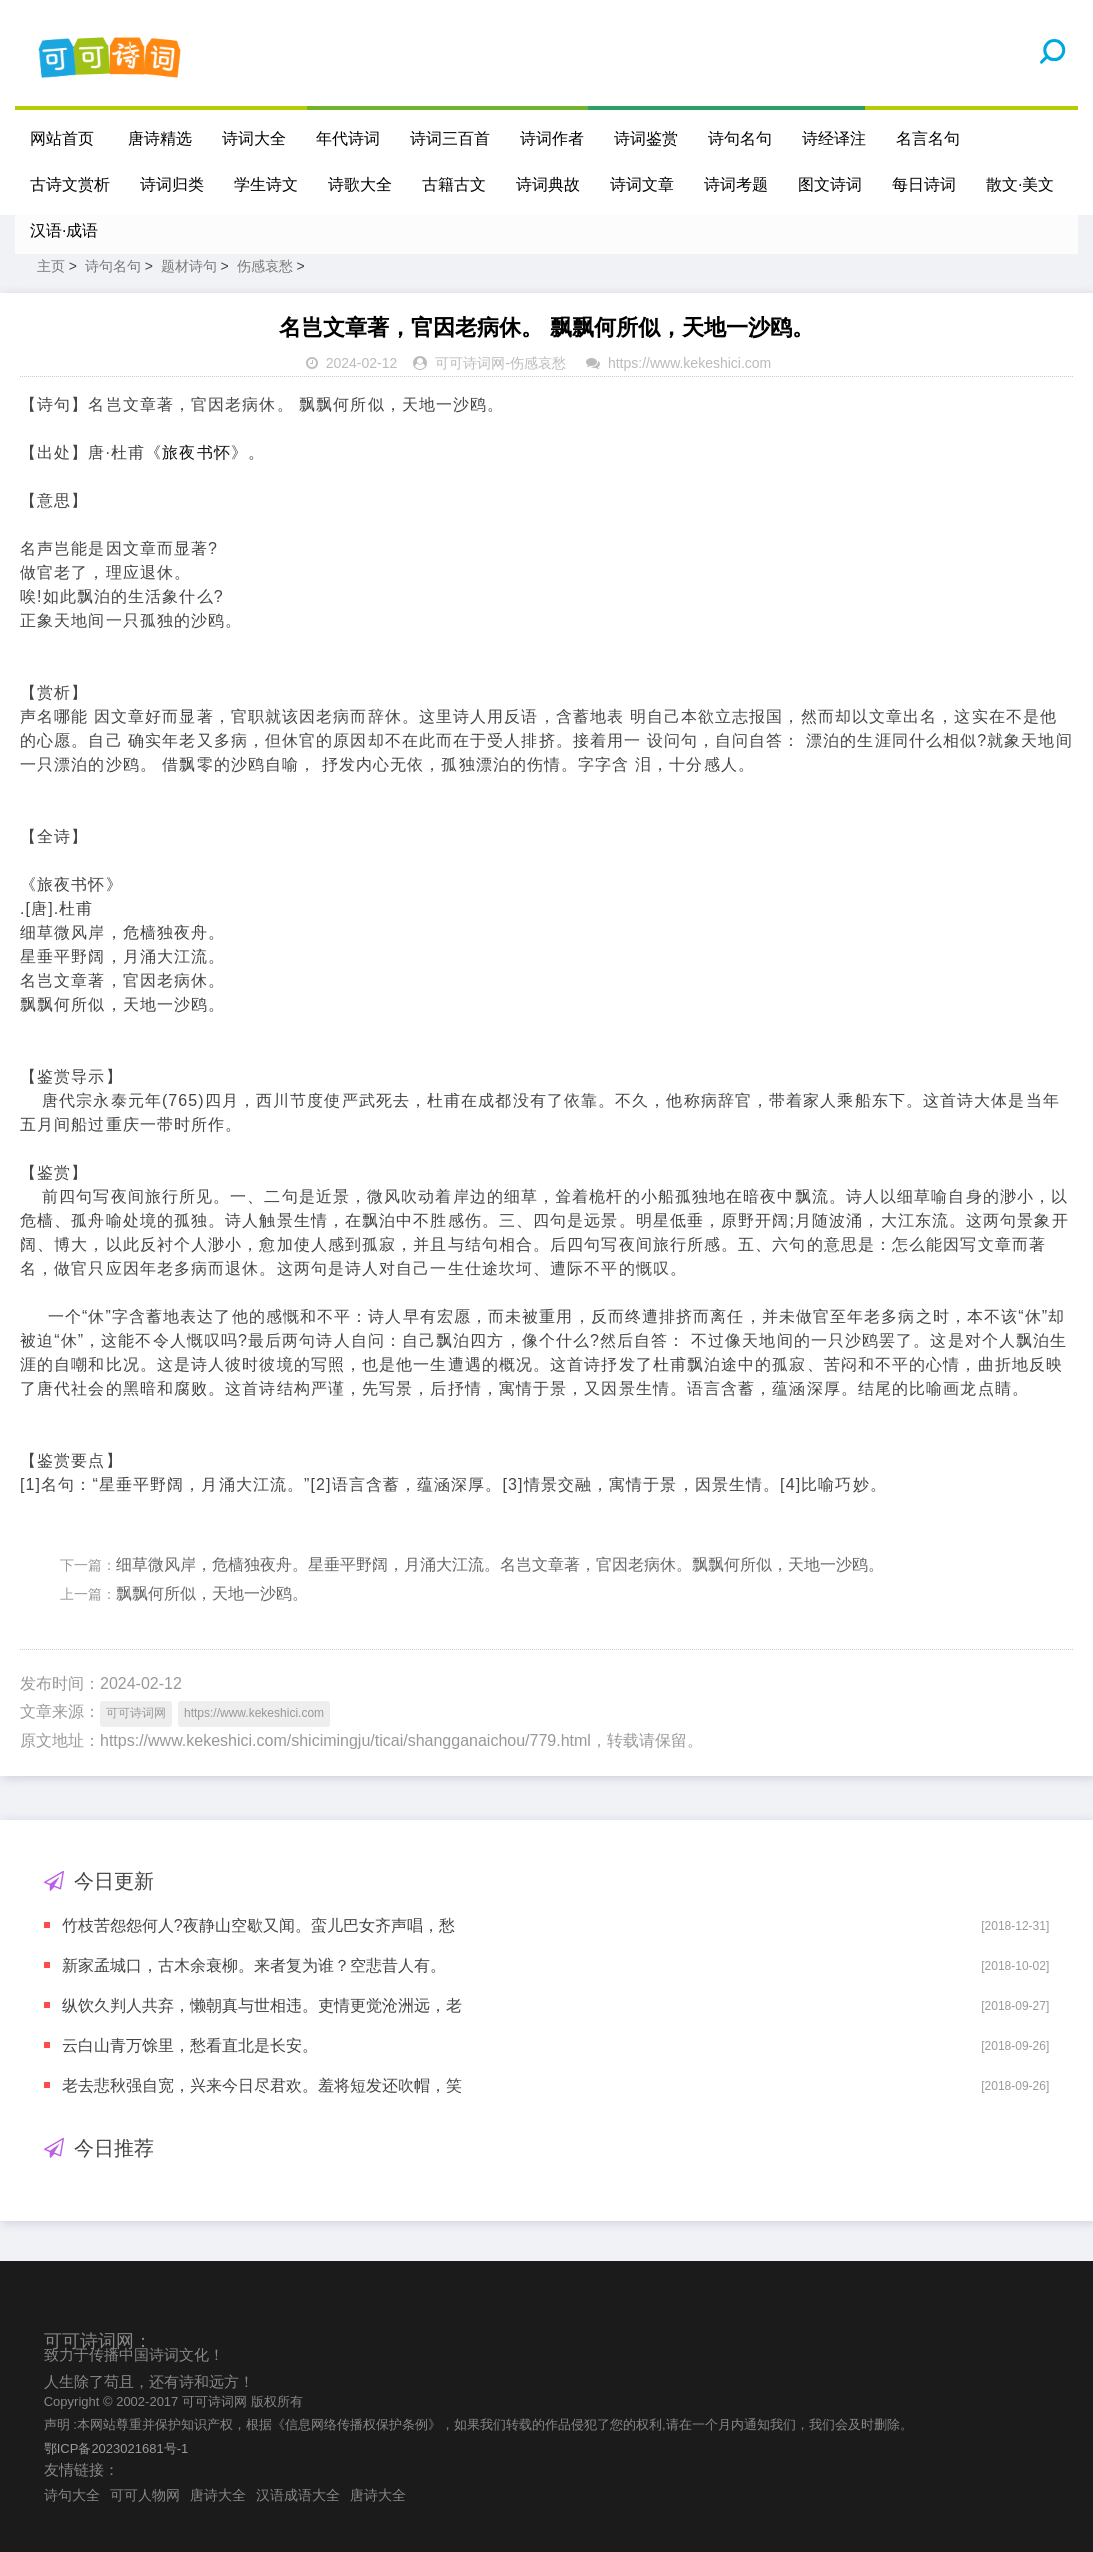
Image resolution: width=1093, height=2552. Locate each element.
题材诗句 (189, 266)
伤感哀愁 (265, 266)
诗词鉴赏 (646, 138)
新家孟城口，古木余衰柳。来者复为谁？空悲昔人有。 (254, 1965)
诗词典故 (548, 184)
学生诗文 (266, 184)
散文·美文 (1020, 184)
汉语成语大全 (298, 2495)
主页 (51, 266)
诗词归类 (172, 184)
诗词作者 (552, 138)
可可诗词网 (470, 363)
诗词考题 (736, 184)
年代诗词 (348, 138)
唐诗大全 (218, 2495)
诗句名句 (740, 138)
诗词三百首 (450, 138)
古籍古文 (454, 184)
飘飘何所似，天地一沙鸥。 (212, 1593)
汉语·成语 (64, 230)
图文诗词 (830, 184)
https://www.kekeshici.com (689, 363)
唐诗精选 (160, 138)
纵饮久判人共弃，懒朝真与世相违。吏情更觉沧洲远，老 (262, 2005)
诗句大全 (72, 2495)
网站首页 (62, 138)
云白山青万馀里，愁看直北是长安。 (190, 2045)
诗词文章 (642, 184)
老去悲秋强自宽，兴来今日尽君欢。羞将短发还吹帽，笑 (262, 2085)
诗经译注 (834, 138)
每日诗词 (924, 184)
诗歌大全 (360, 184)
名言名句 (928, 138)
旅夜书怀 (196, 452)
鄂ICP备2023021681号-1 (116, 2448)
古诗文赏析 (70, 184)
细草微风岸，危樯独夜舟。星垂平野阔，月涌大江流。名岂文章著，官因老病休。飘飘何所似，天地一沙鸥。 (500, 1564)
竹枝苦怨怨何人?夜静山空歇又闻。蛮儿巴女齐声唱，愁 (258, 1925)
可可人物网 (145, 2495)
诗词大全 (254, 138)
